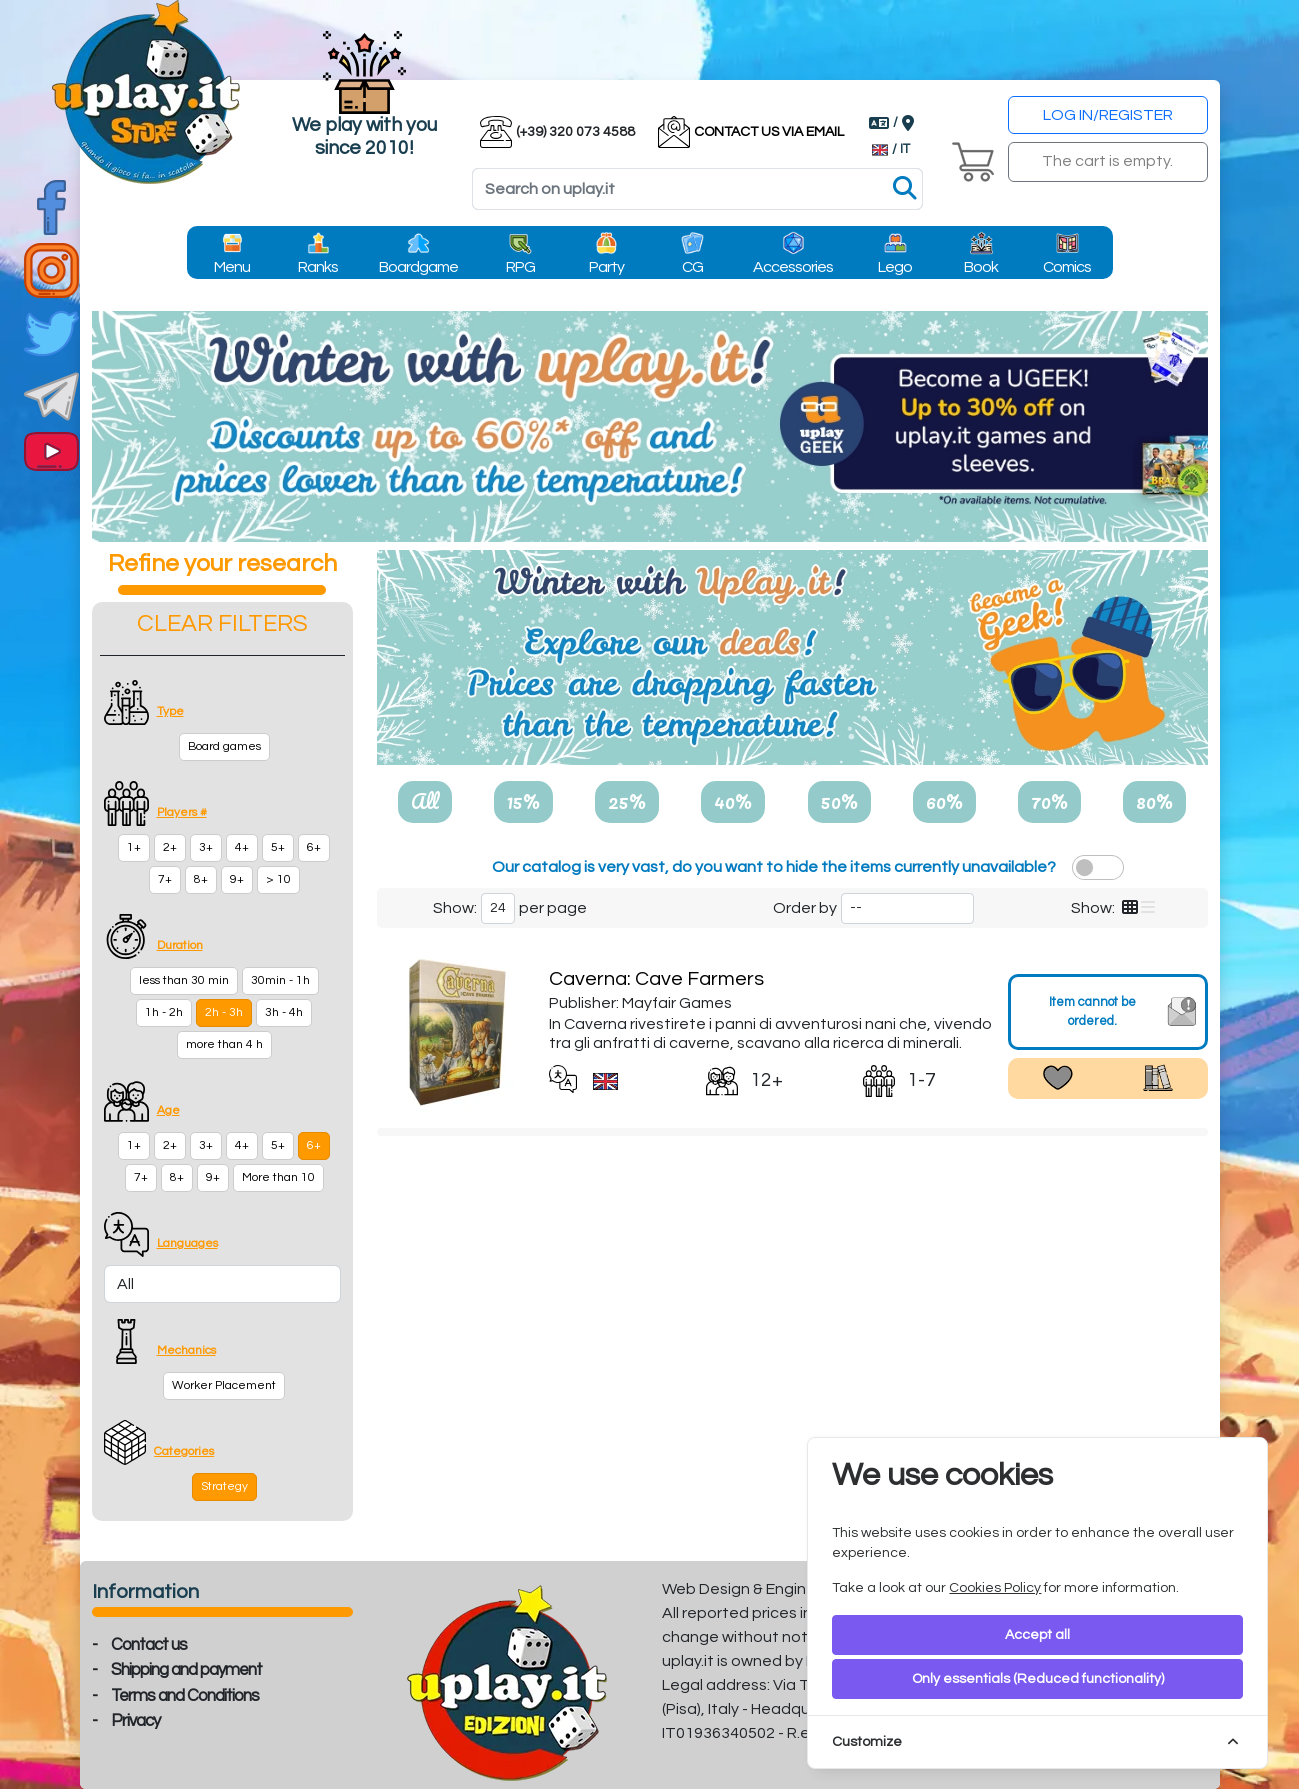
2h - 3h (224, 1012)
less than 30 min (184, 980)
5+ (278, 847)
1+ (134, 847)
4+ (242, 847)
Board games (224, 746)
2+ (170, 847)
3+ (206, 847)
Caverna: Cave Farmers (656, 979)
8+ (201, 879)
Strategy (224, 1486)
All (425, 801)
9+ (237, 879)
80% (1154, 801)
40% (733, 801)
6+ (314, 847)
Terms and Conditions (185, 1696)
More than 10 (278, 1177)
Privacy (135, 1721)
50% (839, 801)
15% (523, 801)
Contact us (149, 1645)
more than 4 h (224, 1044)
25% (627, 801)
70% (1049, 801)
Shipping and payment (186, 1670)
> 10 (278, 879)
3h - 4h (284, 1012)
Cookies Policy (995, 1588)
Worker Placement (224, 1385)
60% (944, 801)
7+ (165, 879)
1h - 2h (164, 1012)
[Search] (697, 189)
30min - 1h (280, 980)
